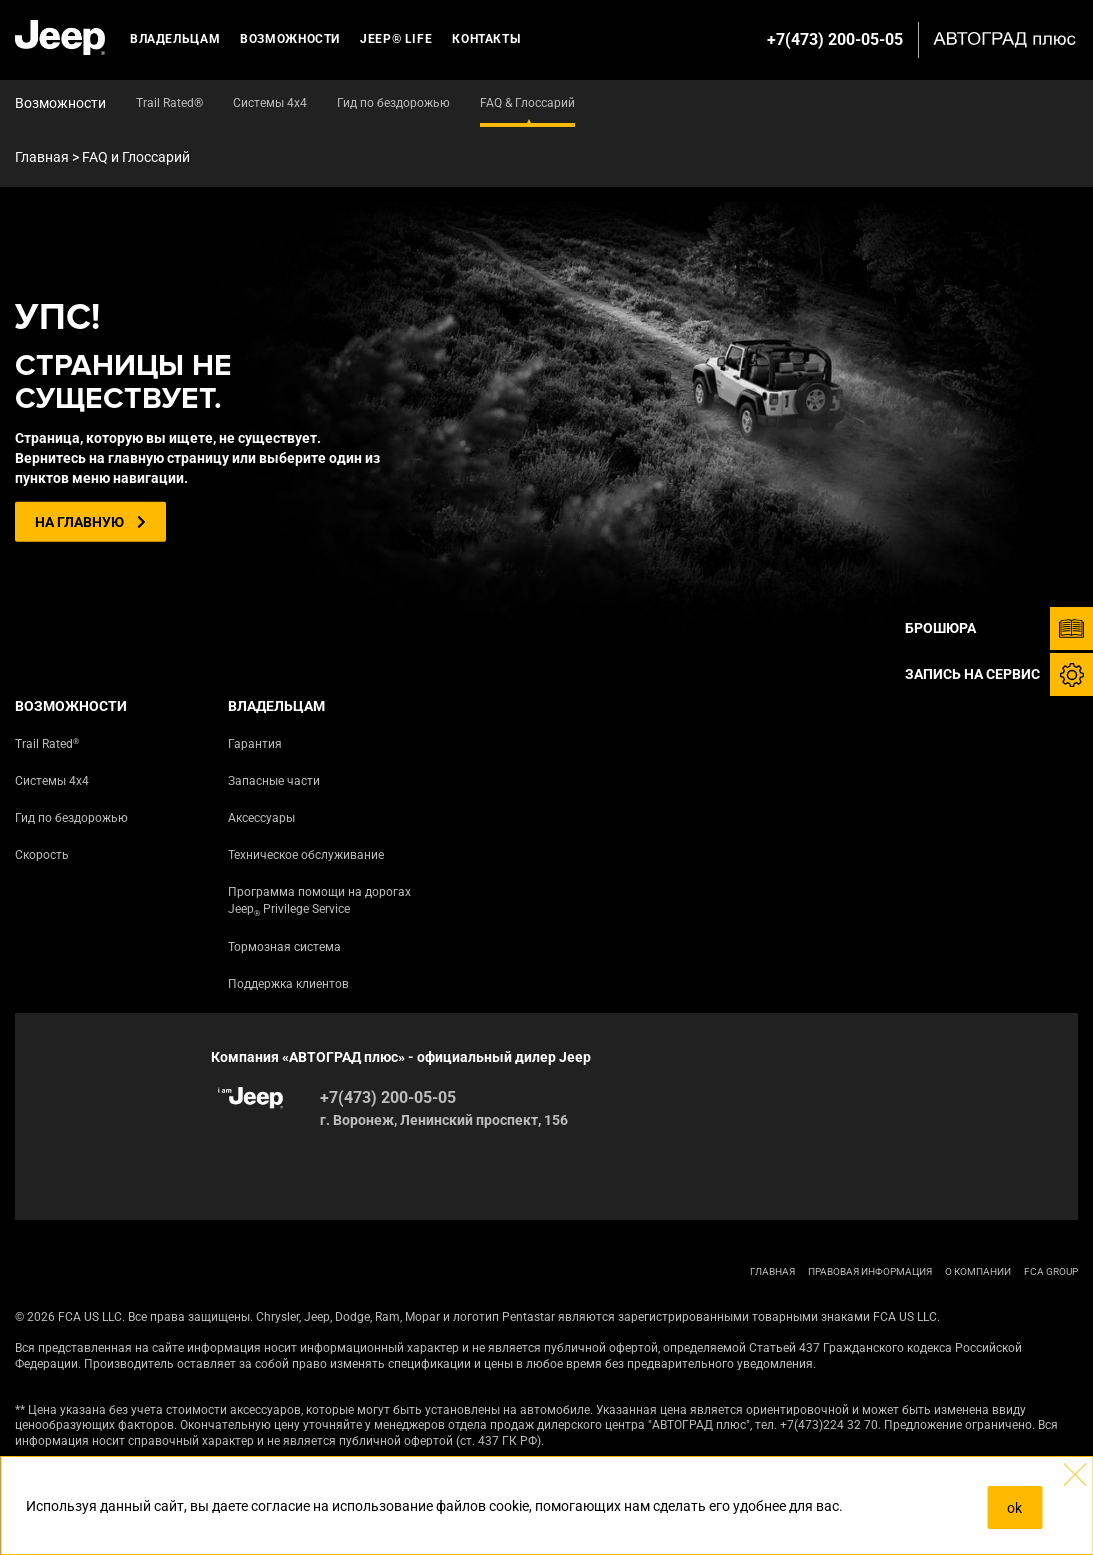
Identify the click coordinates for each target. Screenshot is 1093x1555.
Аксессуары (261, 818)
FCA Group (1051, 1271)
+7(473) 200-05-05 (835, 39)
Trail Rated (47, 743)
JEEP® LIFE (396, 39)
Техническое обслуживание (306, 855)
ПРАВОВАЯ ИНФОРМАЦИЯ (870, 1271)
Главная (42, 157)
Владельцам (175, 39)
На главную (90, 522)
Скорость (42, 855)
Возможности (290, 39)
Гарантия (255, 744)
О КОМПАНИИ (978, 1271)
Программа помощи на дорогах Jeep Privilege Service (319, 901)
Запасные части (274, 781)
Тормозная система (284, 947)
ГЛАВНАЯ (772, 1271)
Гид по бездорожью (71, 818)
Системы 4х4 (52, 781)
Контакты (486, 39)
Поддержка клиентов (288, 984)
